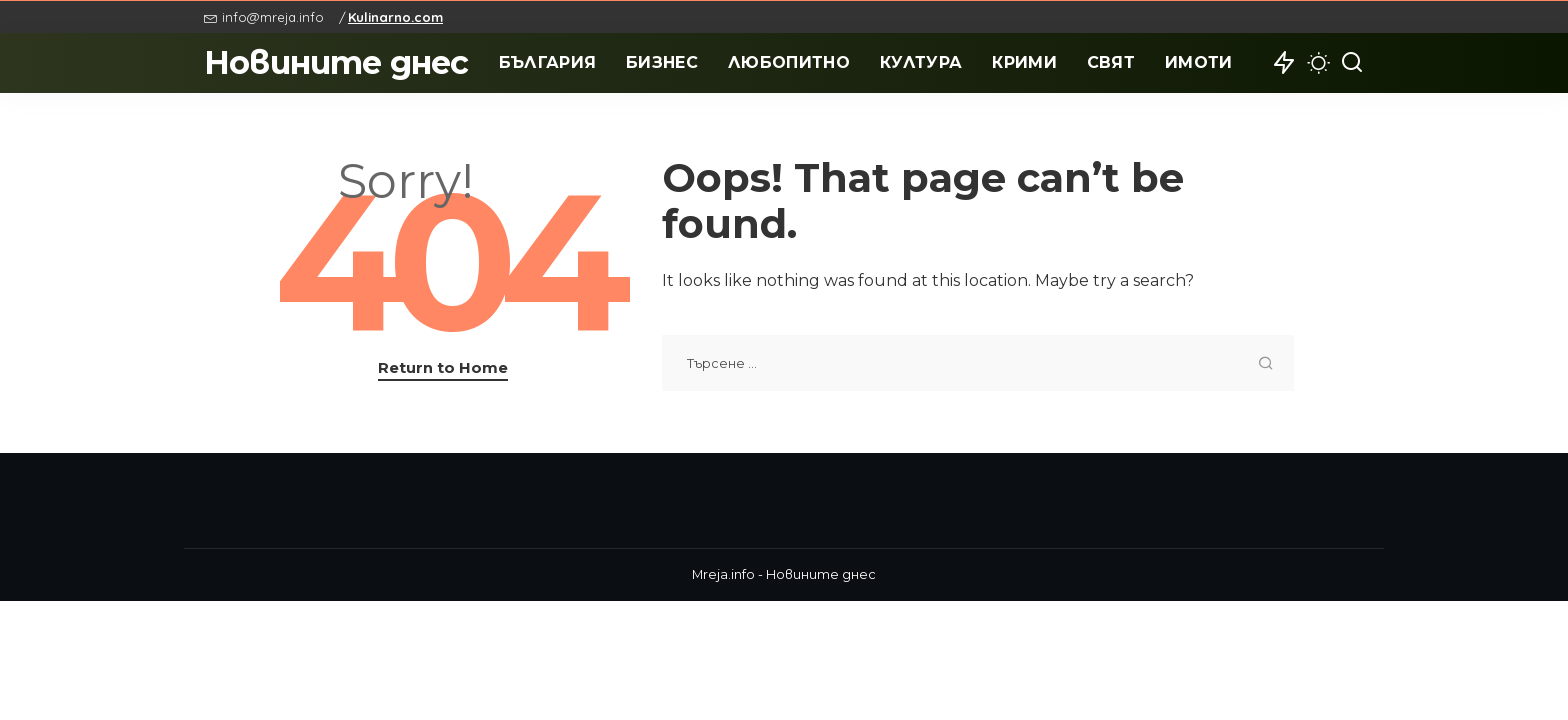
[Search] (1352, 63)
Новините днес (336, 62)
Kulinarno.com (395, 17)
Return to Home (443, 368)
